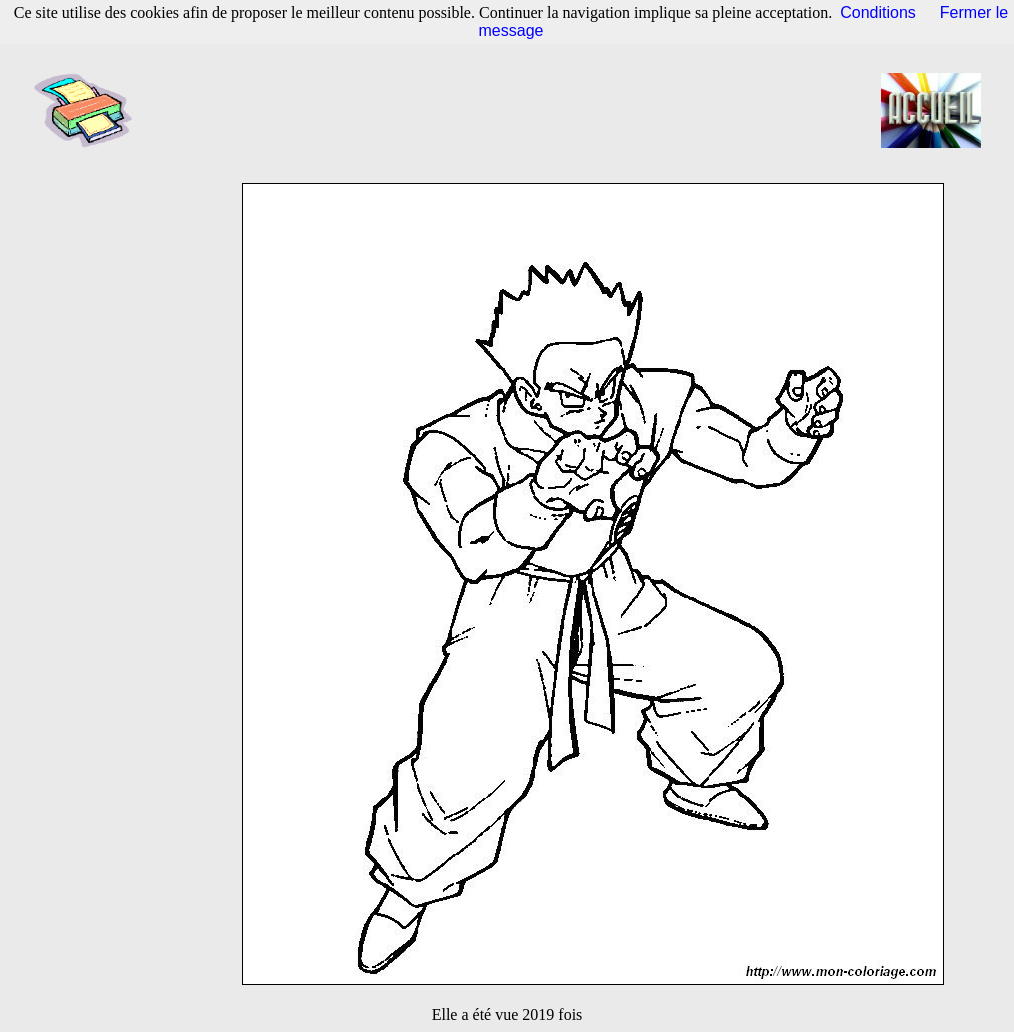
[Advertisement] (513, 110)
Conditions (878, 12)
